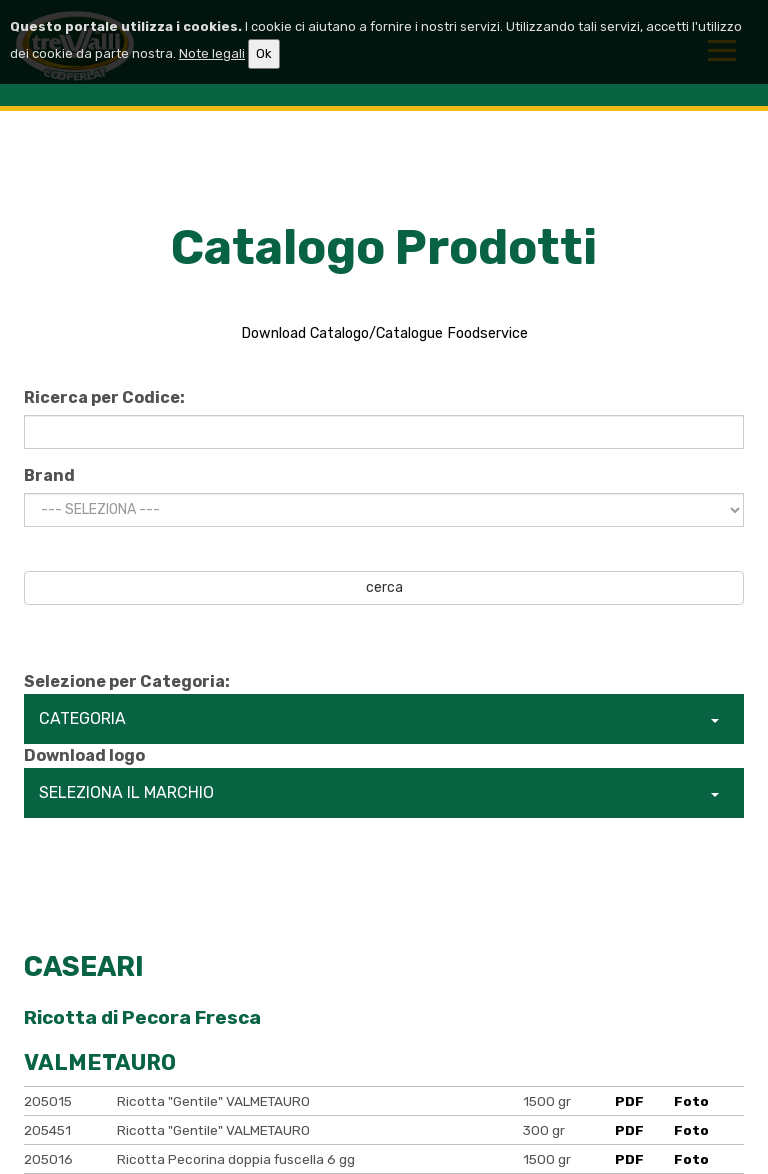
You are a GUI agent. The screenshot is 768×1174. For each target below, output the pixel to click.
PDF (629, 1101)
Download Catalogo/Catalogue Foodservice (384, 333)
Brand (49, 475)
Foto (691, 1101)
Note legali (212, 53)
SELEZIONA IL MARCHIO (379, 792)
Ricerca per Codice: (104, 397)
